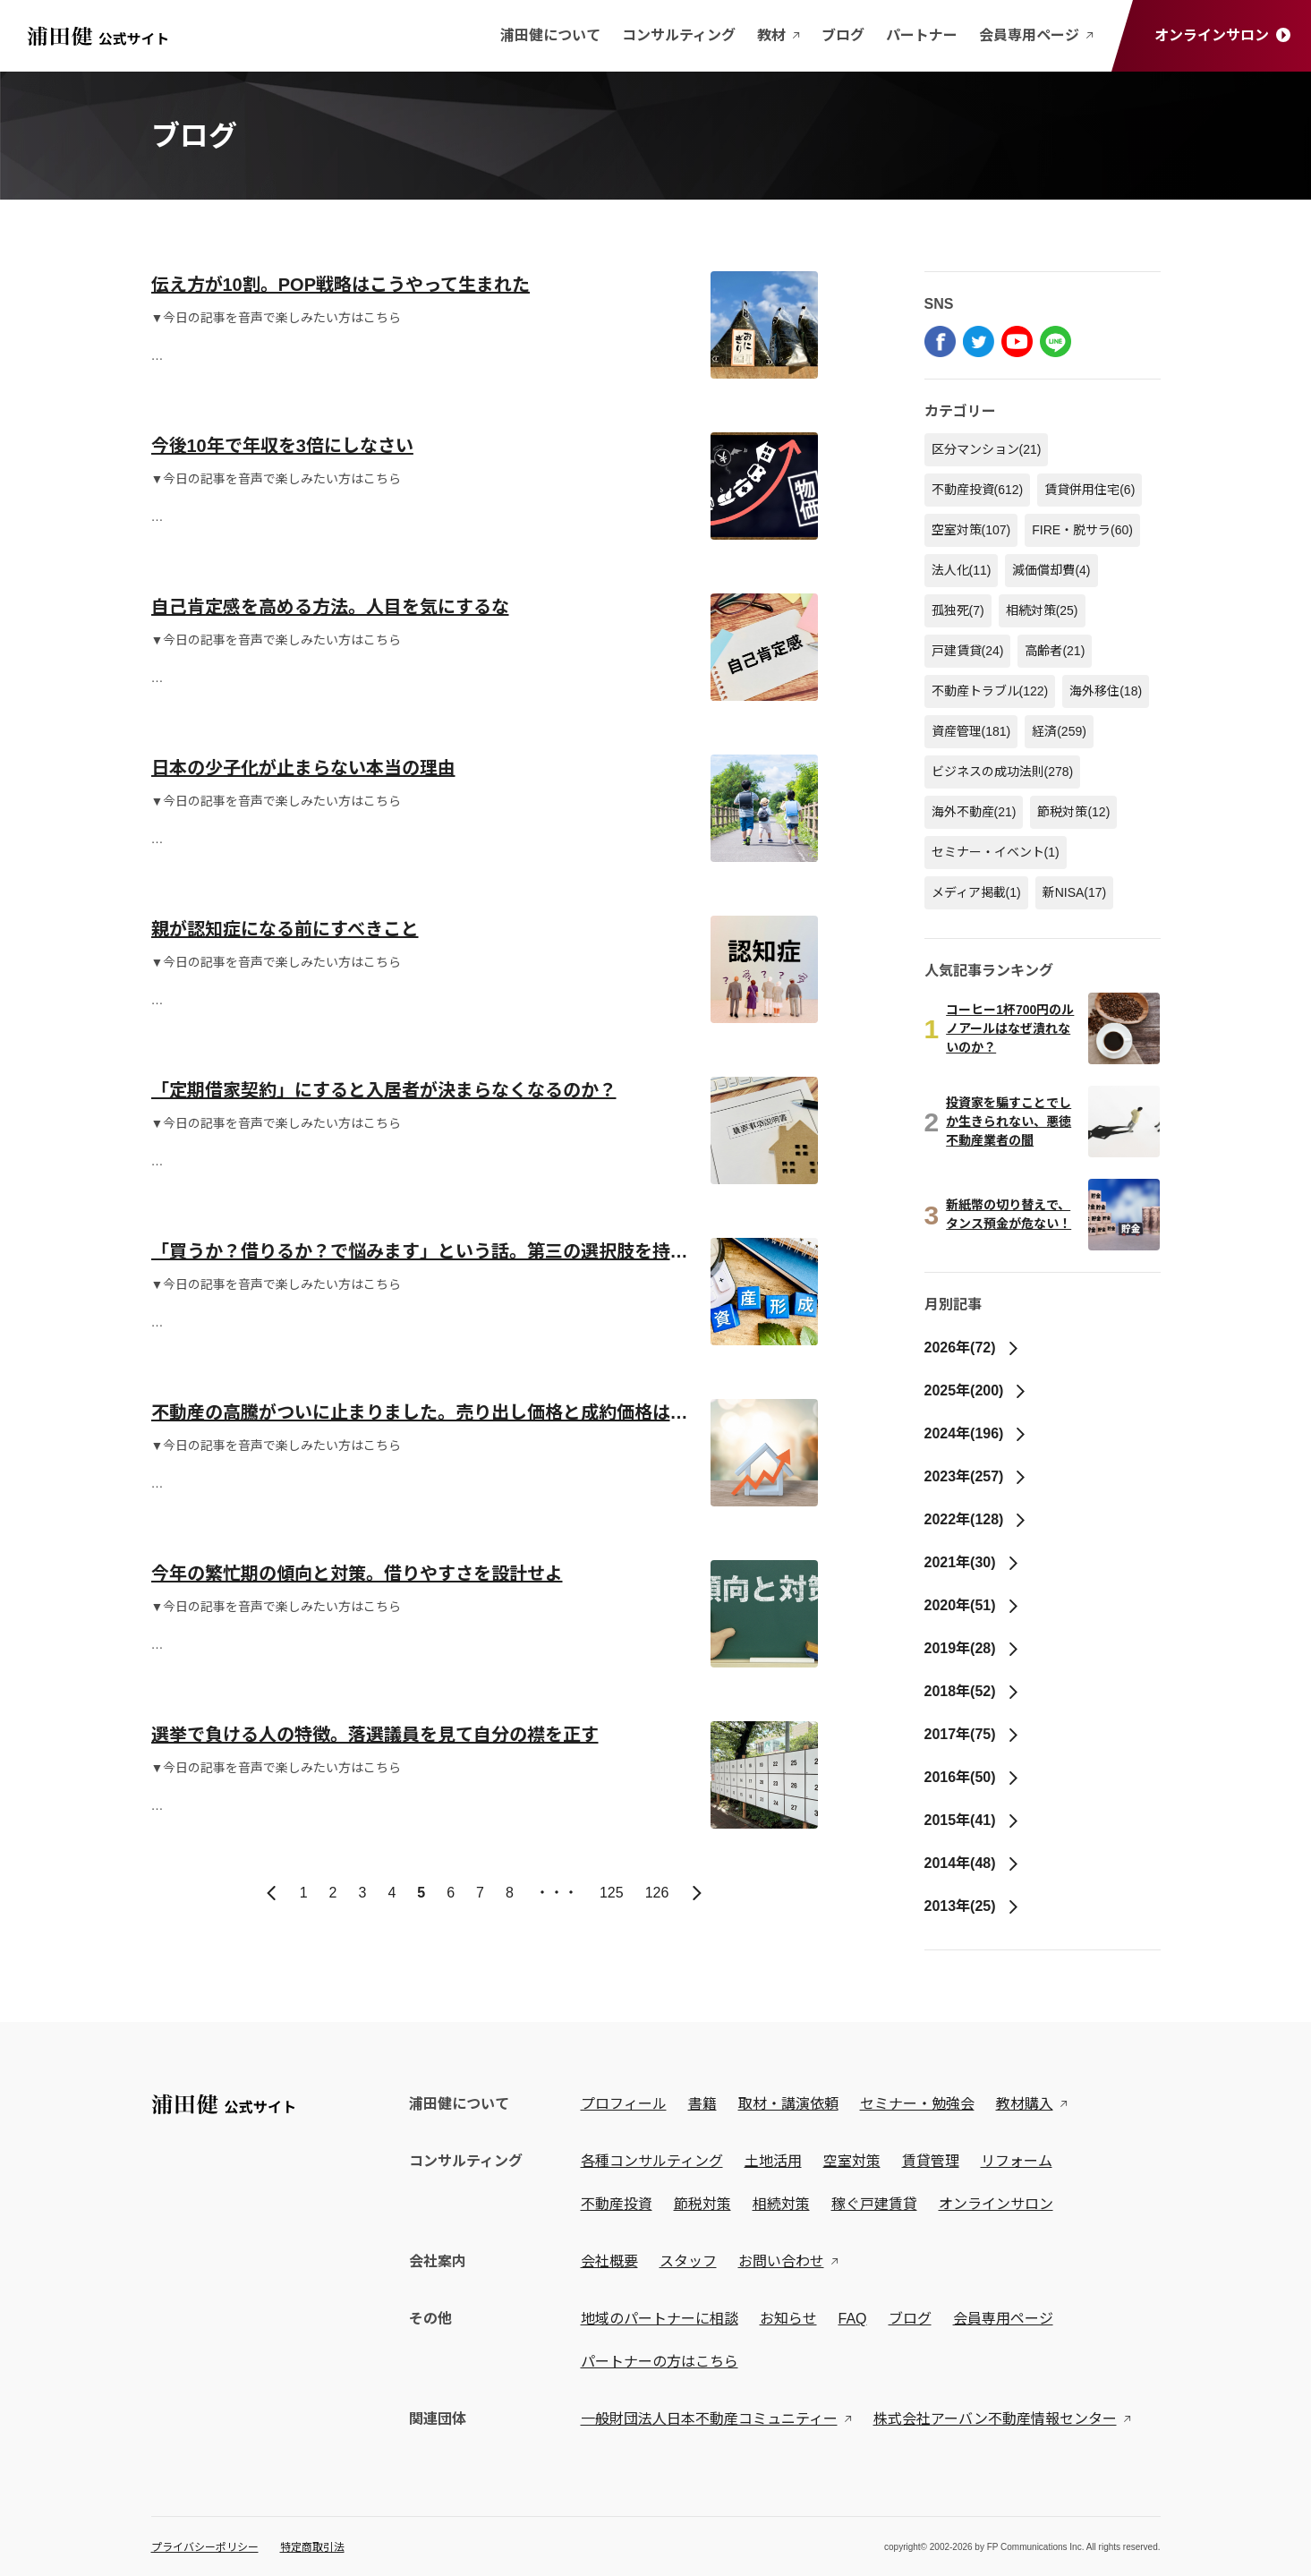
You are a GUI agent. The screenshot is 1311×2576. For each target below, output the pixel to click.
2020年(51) (972, 1605)
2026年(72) (972, 1347)
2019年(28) (972, 1648)
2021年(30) (972, 1562)
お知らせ (788, 2318)
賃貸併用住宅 (1089, 489)
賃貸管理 (930, 2161)
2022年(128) (976, 1519)
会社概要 (609, 2261)
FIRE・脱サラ (1082, 530)
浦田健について (550, 35)
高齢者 (1055, 651)
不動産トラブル (990, 691)
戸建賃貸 (968, 651)
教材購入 (1024, 2103)
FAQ (853, 2318)
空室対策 (971, 530)
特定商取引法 (312, 2547)
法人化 (962, 570)
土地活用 (773, 2161)
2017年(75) (972, 1734)
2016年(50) (972, 1777)
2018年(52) (972, 1691)
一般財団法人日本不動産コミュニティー (709, 2419)
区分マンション (987, 449)
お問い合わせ (781, 2261)
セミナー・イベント (996, 852)
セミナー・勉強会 (917, 2103)
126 (657, 1892)
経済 (1059, 731)
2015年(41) (972, 1820)
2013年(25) (972, 1906)
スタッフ (688, 2261)
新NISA (1075, 892)
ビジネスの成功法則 (1003, 771)
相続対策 (1042, 610)
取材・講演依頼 (788, 2103)
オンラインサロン (1222, 35)
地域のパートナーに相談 (659, 2318)
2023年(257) (976, 1476)
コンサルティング (679, 35)
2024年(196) (976, 1433)
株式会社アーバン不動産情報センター (995, 2419)
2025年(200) (976, 1390)
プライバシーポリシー (205, 2547)
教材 (778, 35)
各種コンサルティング (652, 2161)
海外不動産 (974, 812)
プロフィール (624, 2103)
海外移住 (1105, 691)
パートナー (922, 35)
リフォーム (1016, 2161)
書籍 (702, 2103)
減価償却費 (1051, 570)
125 (612, 1892)
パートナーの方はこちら (659, 2361)
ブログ (843, 35)
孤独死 (958, 610)
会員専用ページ (1036, 35)
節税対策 (1073, 812)
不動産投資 (978, 489)
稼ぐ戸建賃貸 (874, 2204)
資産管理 (971, 731)
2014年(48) (972, 1863)
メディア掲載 (976, 892)
